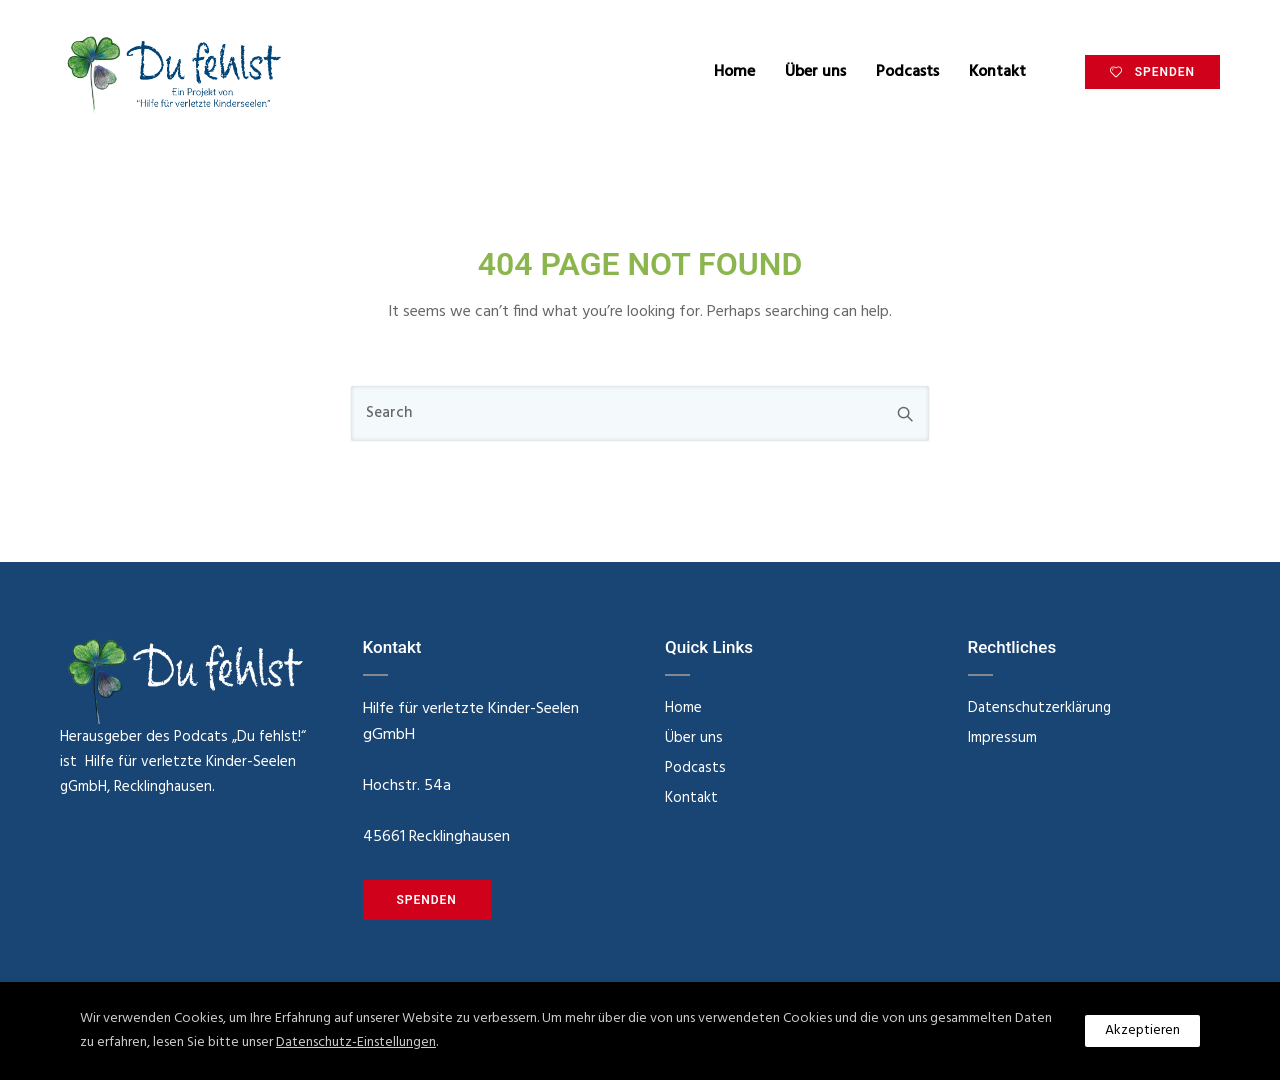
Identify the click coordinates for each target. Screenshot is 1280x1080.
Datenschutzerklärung (1039, 708)
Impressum (1002, 738)
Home (734, 72)
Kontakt (997, 72)
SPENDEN (1152, 72)
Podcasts (907, 72)
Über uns (815, 72)
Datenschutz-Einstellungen (356, 1042)
